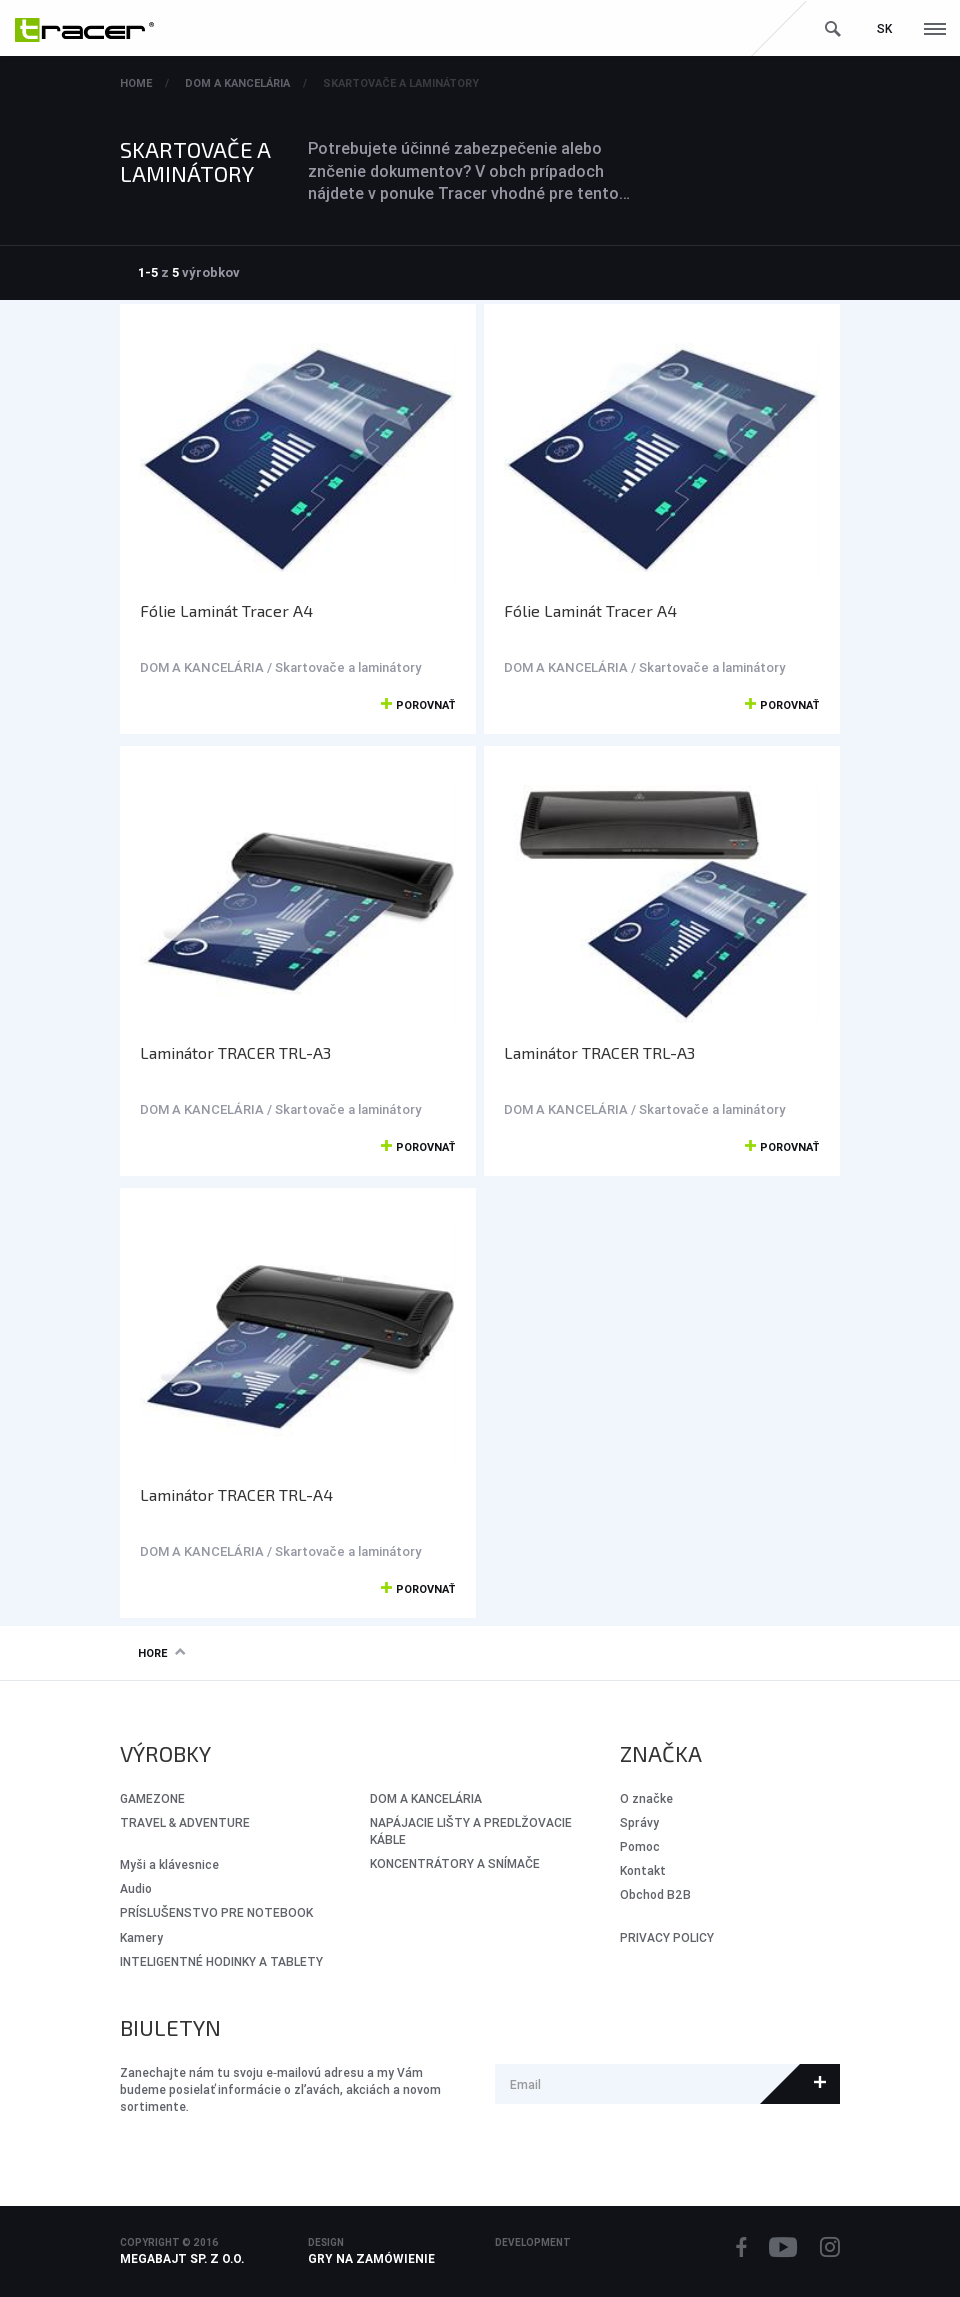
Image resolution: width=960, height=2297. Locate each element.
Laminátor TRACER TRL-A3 (235, 1052)
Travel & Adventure (185, 1822)
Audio (136, 1888)
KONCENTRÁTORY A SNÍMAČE (455, 1863)
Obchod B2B (655, 1894)
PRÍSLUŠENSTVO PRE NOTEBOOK (216, 1912)
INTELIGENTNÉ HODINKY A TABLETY (221, 1961)
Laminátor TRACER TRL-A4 (236, 1494)
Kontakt (643, 1870)
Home (136, 83)
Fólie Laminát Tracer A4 (226, 610)
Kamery (141, 1937)
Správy (639, 1822)
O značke (646, 1798)
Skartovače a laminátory (401, 83)
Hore (161, 1653)
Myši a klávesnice (169, 1864)
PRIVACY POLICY (667, 1937)
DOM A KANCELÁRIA (237, 83)
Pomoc (640, 1846)
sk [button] (884, 28)
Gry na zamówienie (371, 2258)
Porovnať (418, 706)
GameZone (152, 1798)
